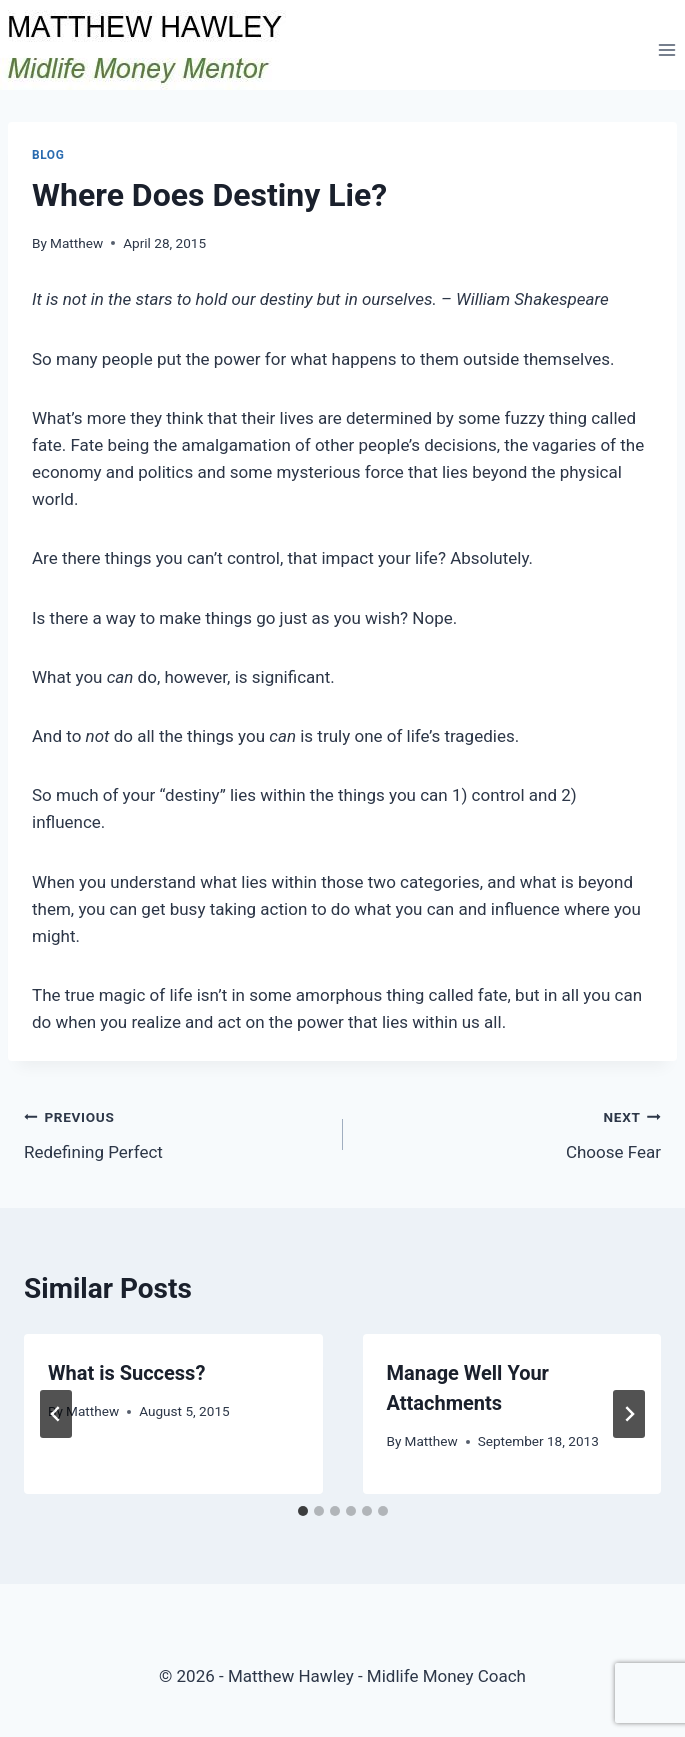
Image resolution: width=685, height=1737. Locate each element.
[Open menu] (666, 49)
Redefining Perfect (175, 1132)
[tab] (303, 1511)
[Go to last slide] (56, 1414)
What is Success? (126, 1373)
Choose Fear (511, 1132)
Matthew (76, 243)
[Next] (629, 1414)
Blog (48, 155)
